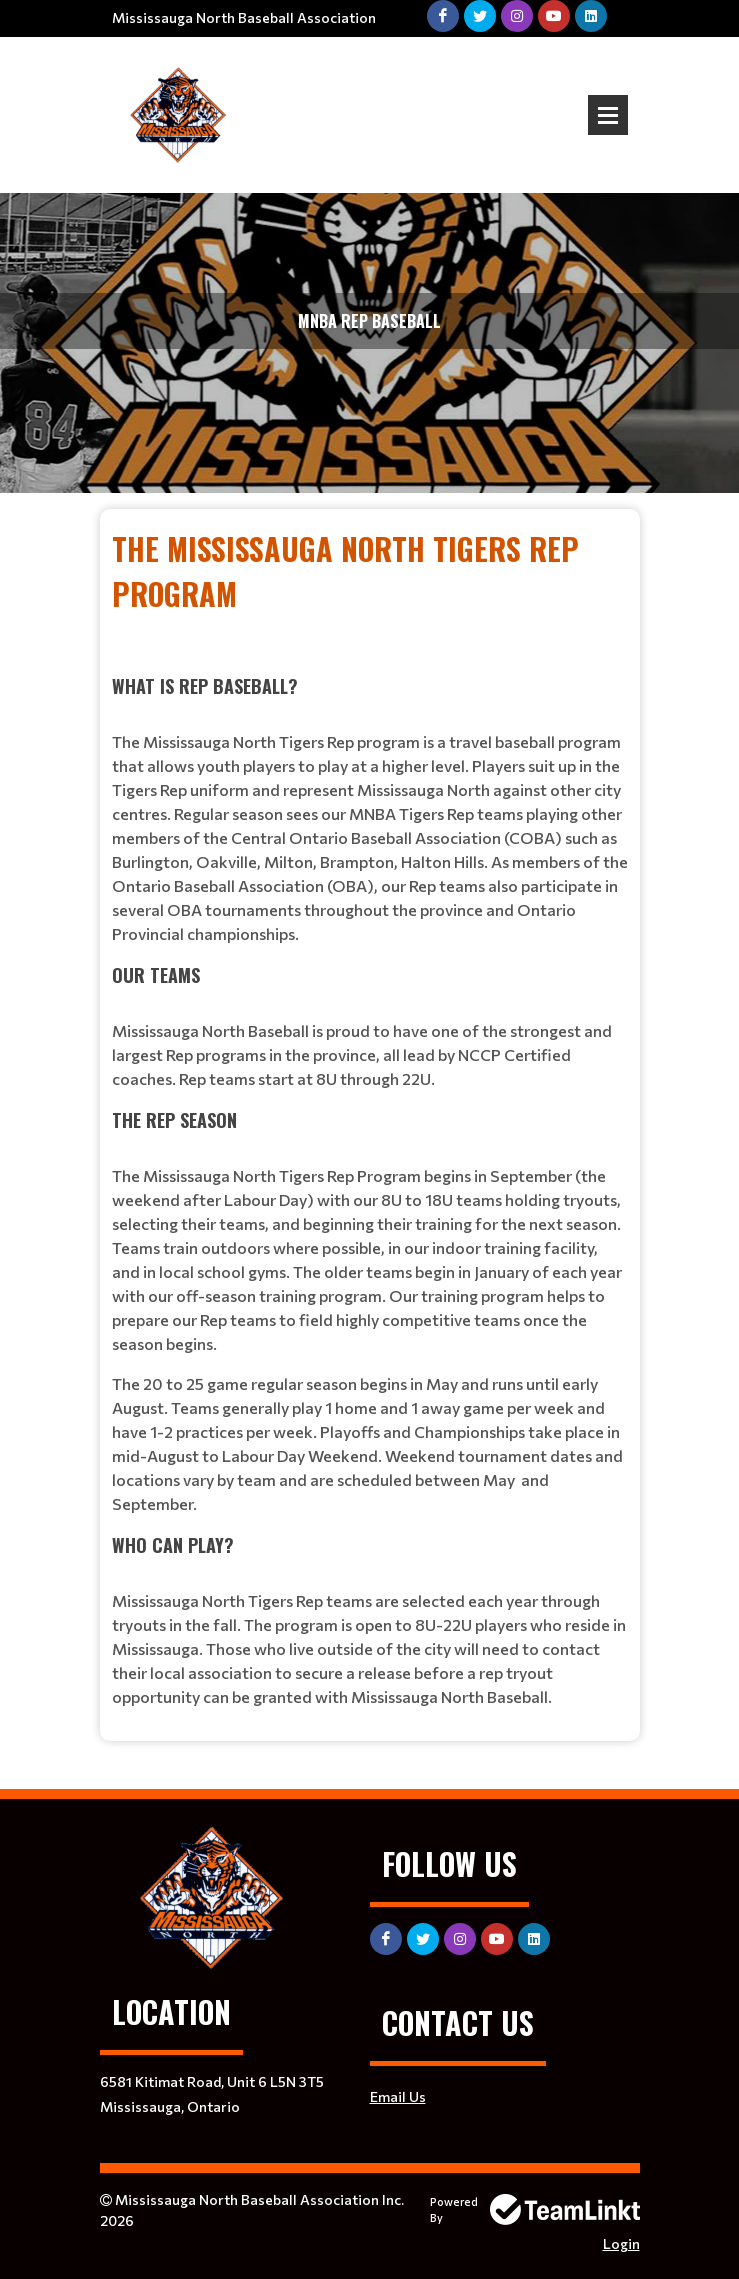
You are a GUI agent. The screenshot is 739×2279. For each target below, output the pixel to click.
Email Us (398, 2096)
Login (621, 2243)
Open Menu (608, 115)
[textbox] (370, 1117)
